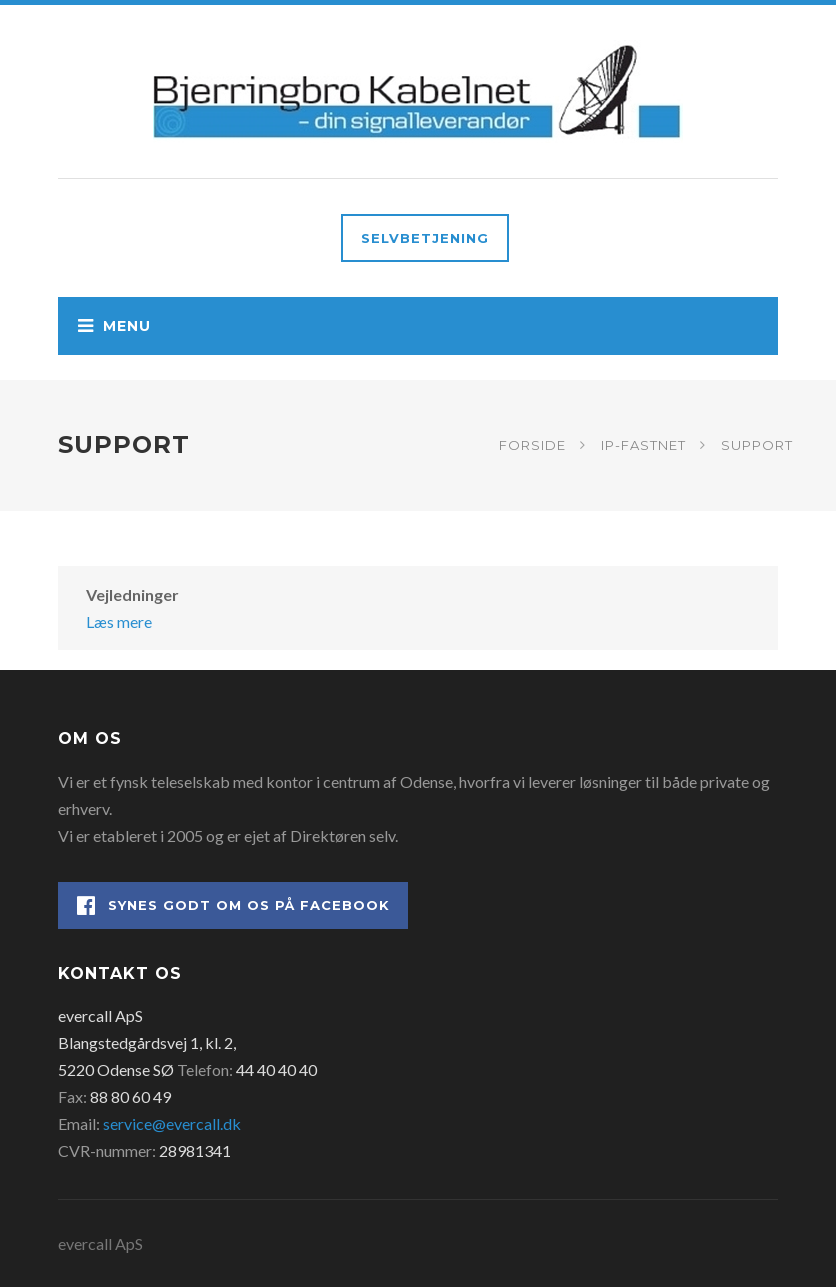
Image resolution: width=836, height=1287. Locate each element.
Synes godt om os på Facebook (233, 905)
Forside (532, 445)
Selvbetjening (425, 238)
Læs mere (119, 621)
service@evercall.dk (172, 1123)
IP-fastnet (643, 445)
